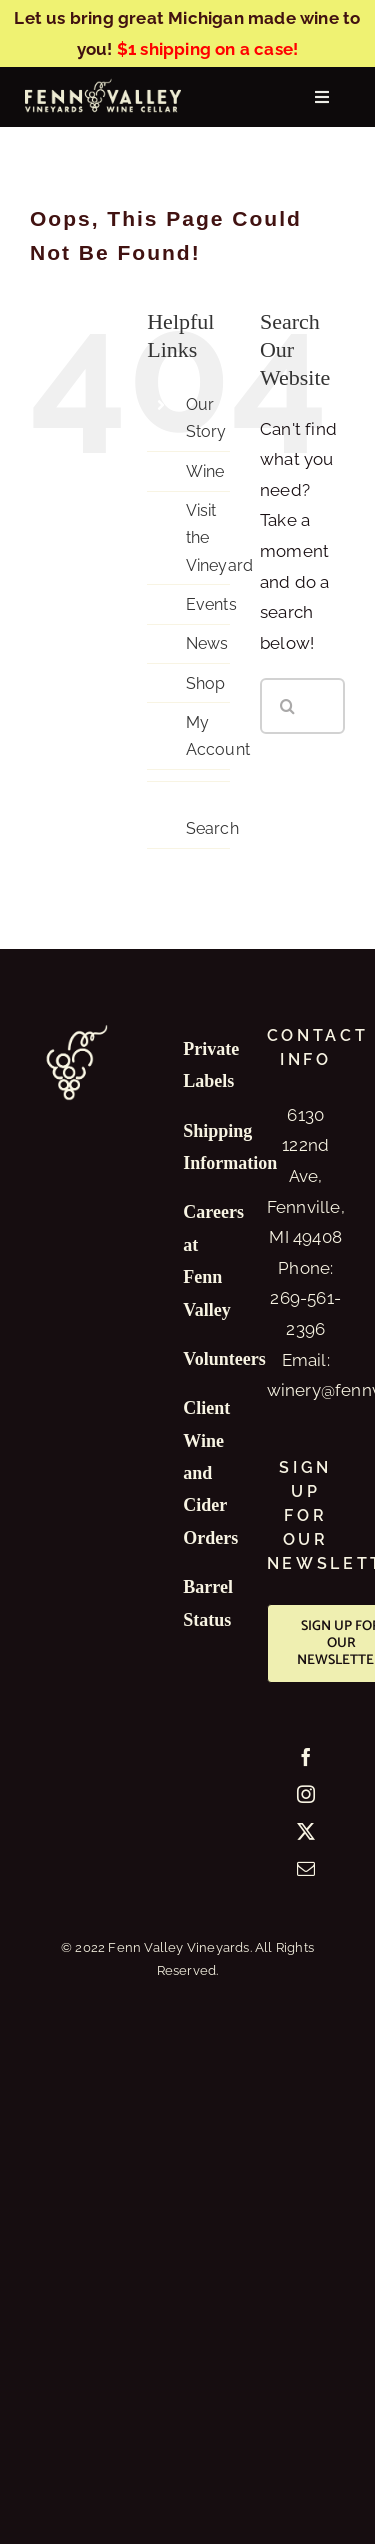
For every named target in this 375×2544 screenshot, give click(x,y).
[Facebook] (306, 1757)
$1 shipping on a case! (207, 49)
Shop (206, 683)
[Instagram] (306, 1794)
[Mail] (306, 1868)
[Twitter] (306, 1831)
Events (211, 604)
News (207, 643)
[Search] (288, 706)
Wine (205, 471)
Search (212, 828)
